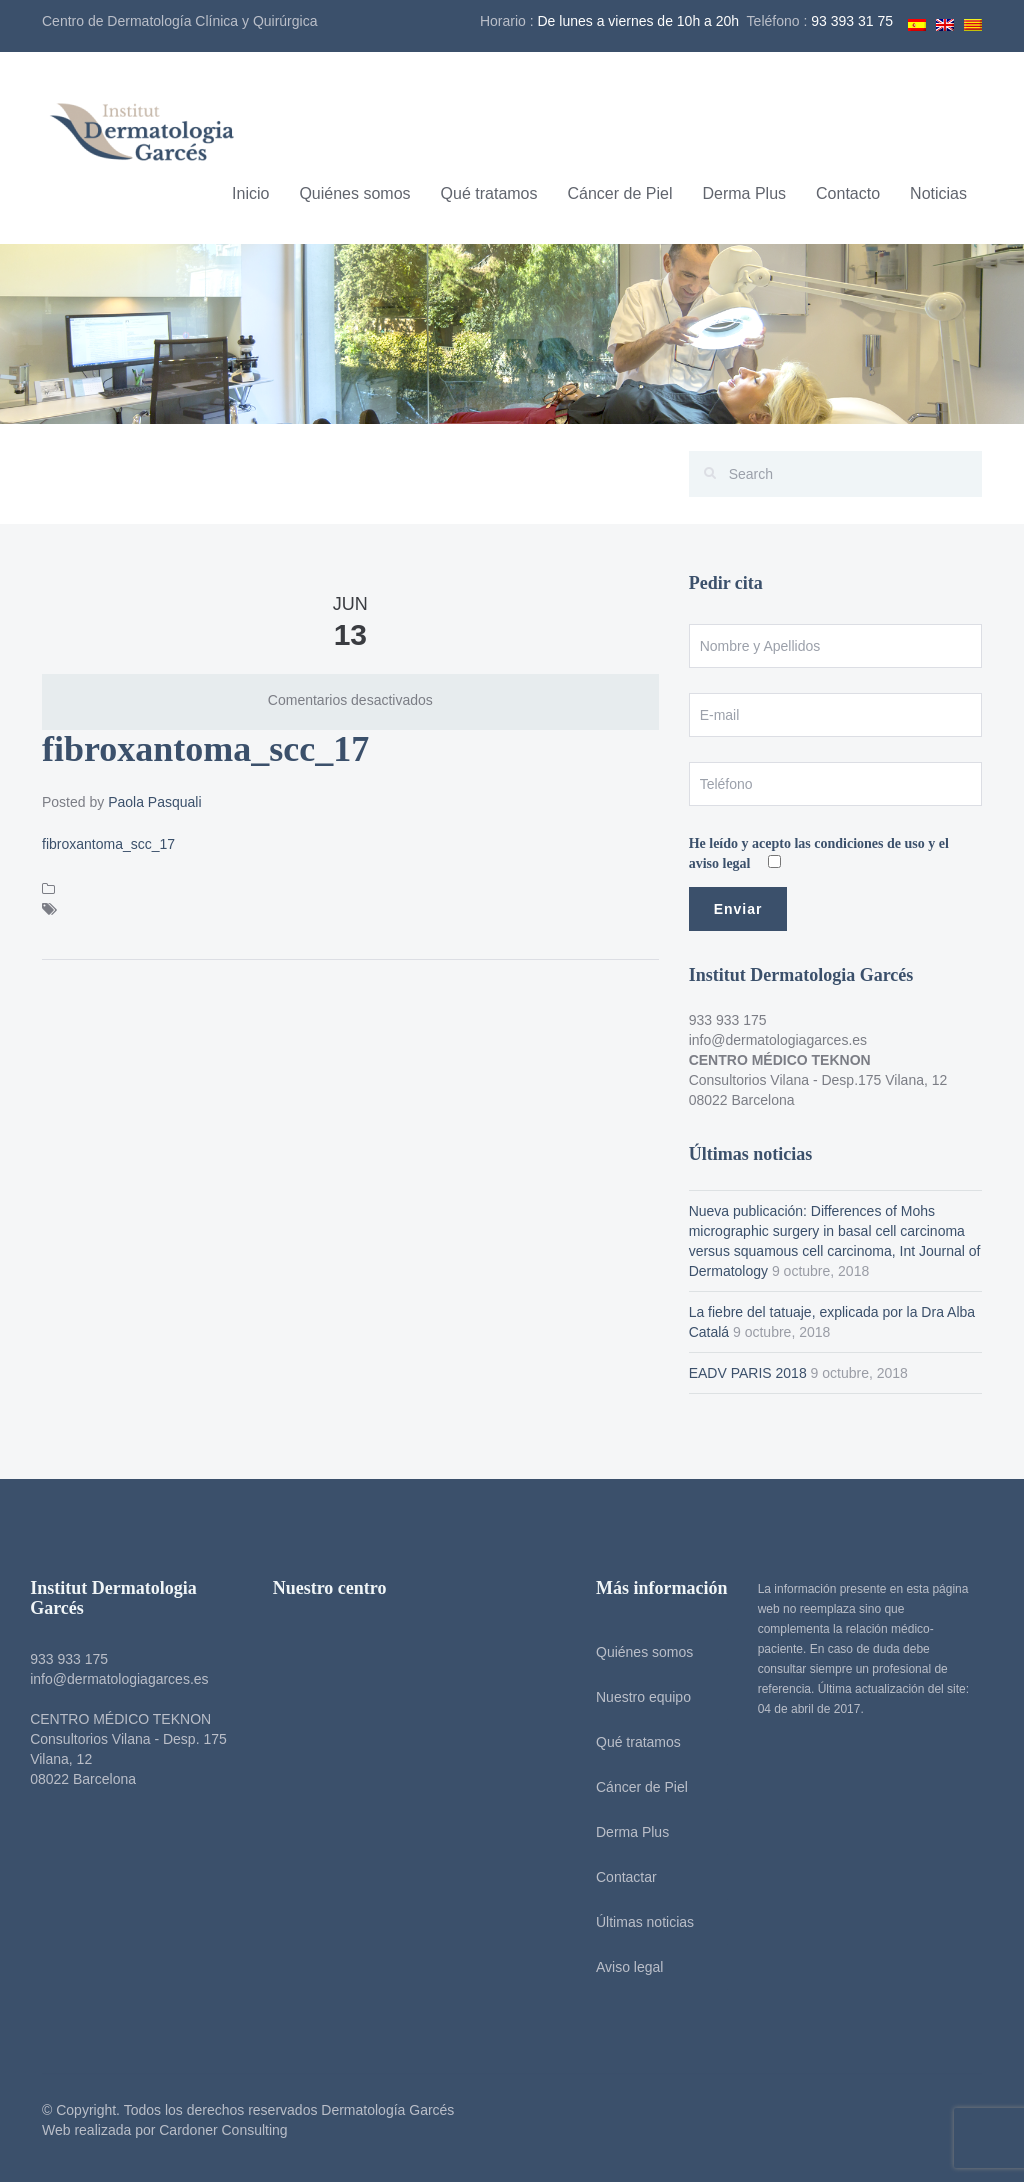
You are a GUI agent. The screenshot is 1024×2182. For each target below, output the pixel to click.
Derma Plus (744, 193)
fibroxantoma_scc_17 (108, 844)
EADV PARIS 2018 (748, 1373)
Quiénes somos (354, 193)
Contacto (848, 193)
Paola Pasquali (154, 802)
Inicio (250, 193)
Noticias (938, 193)
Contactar (619, 1877)
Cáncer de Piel (620, 193)
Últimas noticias (638, 1922)
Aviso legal (622, 1967)
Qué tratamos (489, 193)
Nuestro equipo (636, 1697)
